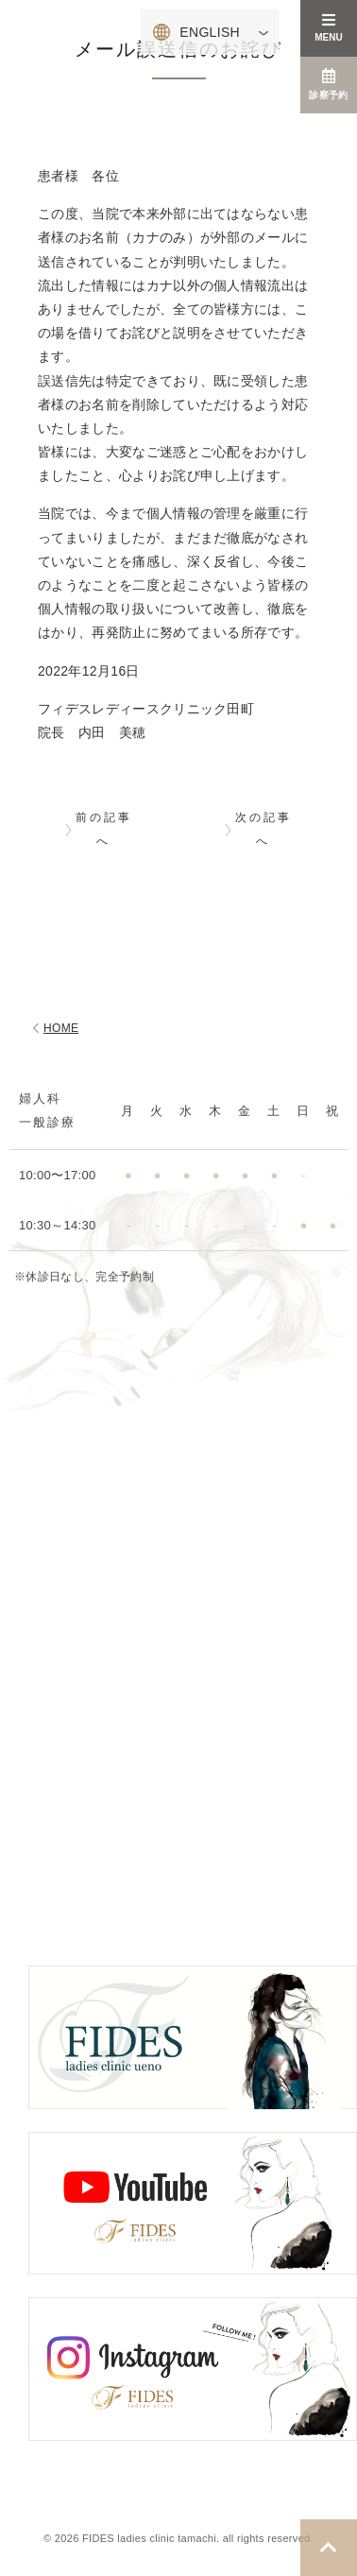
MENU (328, 27)
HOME (53, 1028)
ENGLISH (209, 32)
